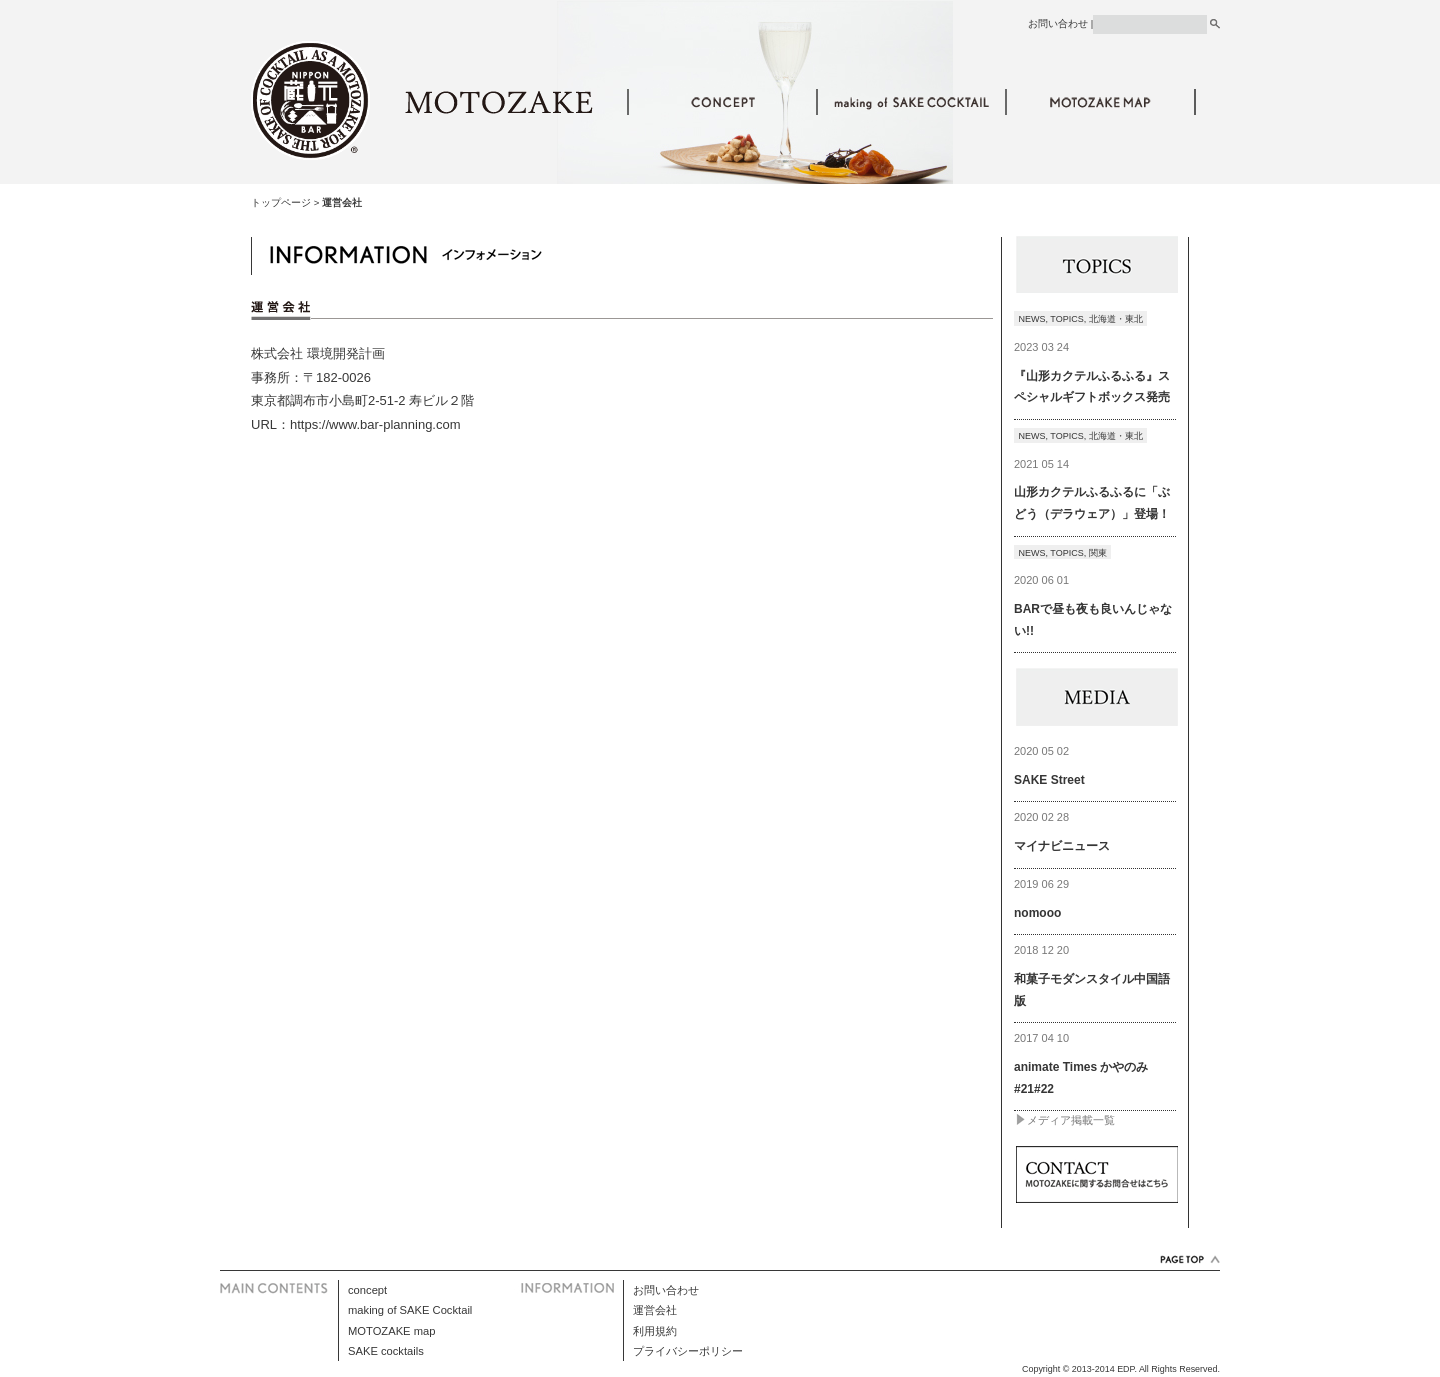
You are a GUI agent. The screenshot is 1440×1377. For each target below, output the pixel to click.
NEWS (1032, 319)
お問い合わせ (1058, 23)
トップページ (281, 202)
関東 (1098, 553)
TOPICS (1066, 319)
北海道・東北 (1116, 319)
